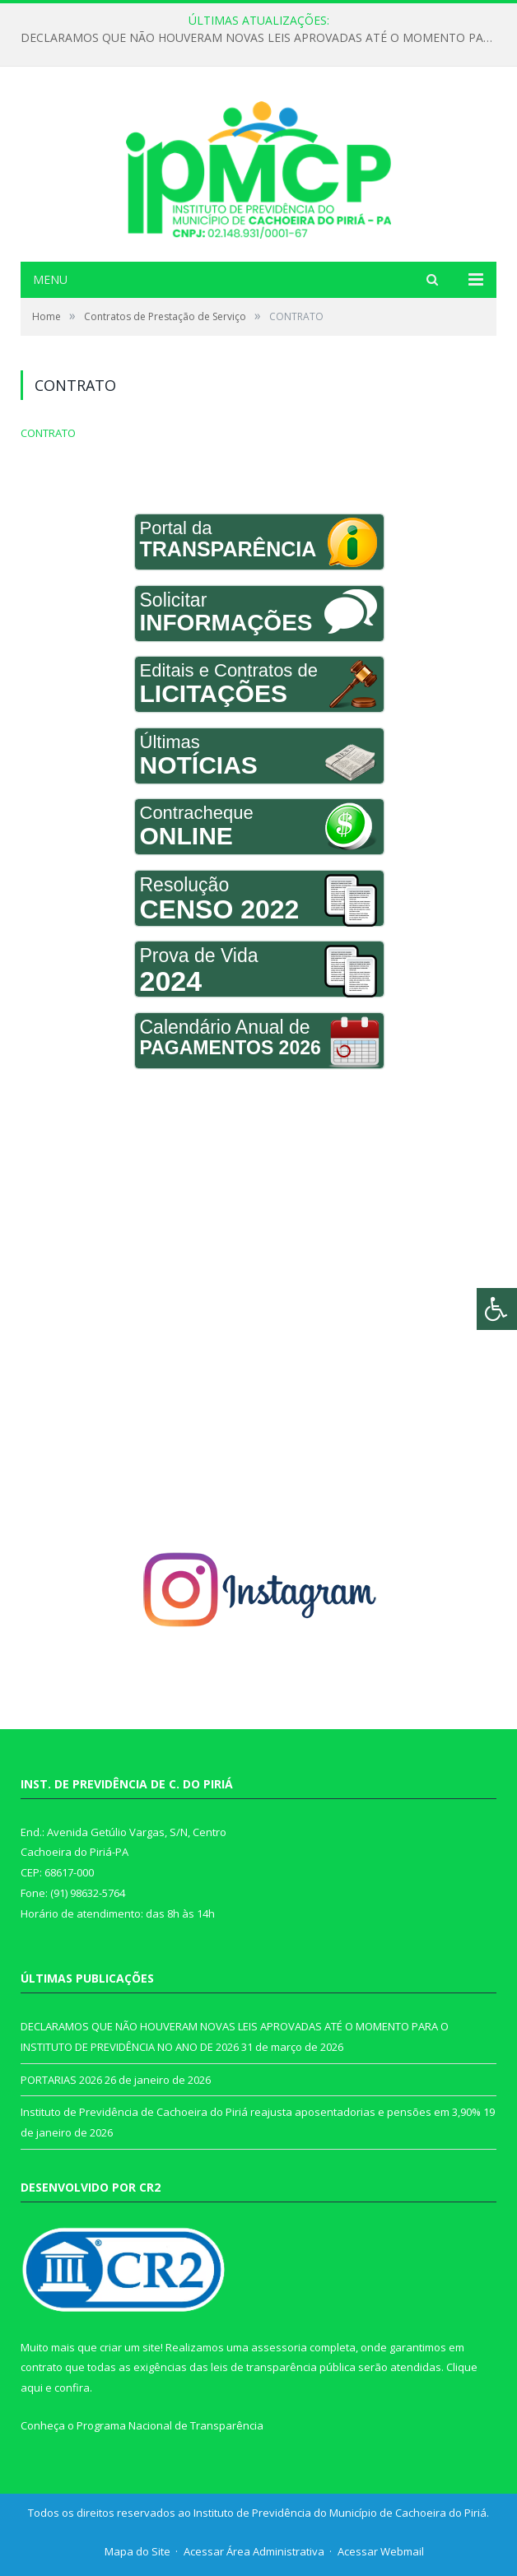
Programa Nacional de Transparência (170, 2425)
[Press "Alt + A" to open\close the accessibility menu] (497, 1309)
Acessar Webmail (381, 2551)
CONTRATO (48, 432)
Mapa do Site (137, 2551)
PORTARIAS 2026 (61, 2079)
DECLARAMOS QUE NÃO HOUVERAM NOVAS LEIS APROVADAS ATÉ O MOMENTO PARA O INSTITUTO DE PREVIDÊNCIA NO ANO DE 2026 (263, 37)
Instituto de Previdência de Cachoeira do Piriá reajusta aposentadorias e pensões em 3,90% (251, 2111)
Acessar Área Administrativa (254, 2551)
